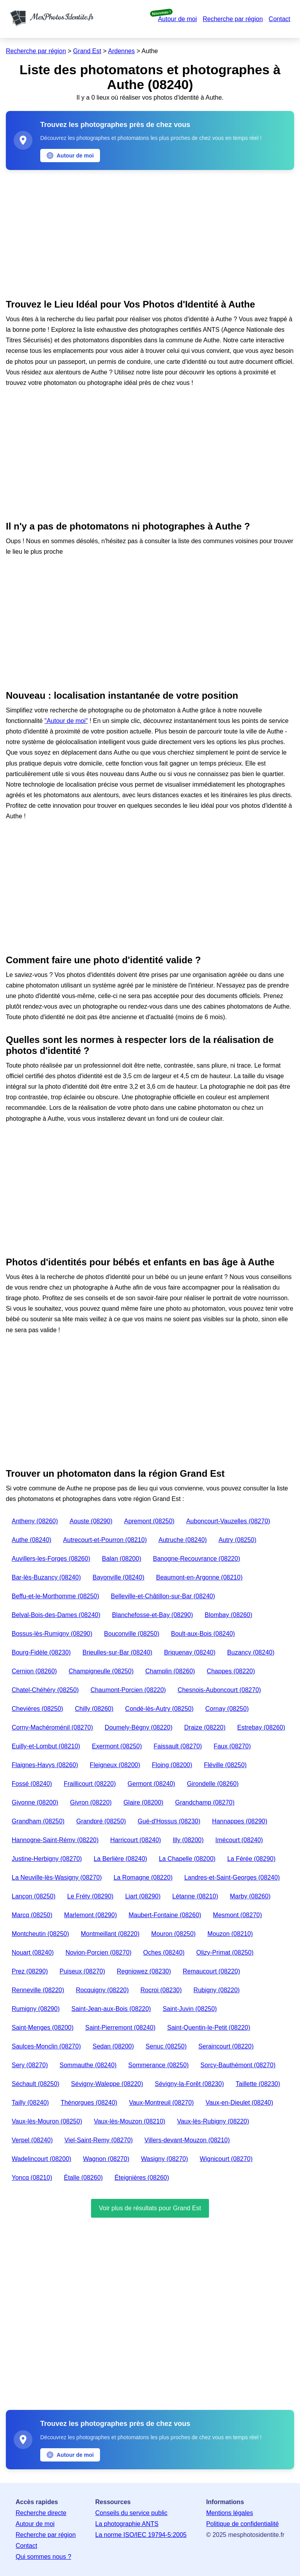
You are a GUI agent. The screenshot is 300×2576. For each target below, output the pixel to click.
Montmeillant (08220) (110, 1933)
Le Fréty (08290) (90, 1896)
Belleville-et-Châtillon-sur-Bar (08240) (163, 1596)
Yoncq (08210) (32, 2177)
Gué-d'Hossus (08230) (169, 1821)
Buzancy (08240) (251, 1652)
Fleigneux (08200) (115, 1765)
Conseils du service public (131, 2513)
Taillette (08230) (258, 2083)
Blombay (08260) (228, 1615)
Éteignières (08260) (141, 2177)
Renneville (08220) (38, 1990)
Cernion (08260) (34, 1671)
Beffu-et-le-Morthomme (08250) (55, 1596)
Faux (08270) (232, 1746)
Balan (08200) (121, 1558)
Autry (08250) (237, 1540)
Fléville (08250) (225, 1765)
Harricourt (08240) (135, 1840)
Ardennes (121, 51)
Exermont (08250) (117, 1746)
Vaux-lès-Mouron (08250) (47, 2121)
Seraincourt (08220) (226, 2046)
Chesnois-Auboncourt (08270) (219, 1690)
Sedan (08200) (113, 2046)
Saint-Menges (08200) (42, 2027)
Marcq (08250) (32, 1915)
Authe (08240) (31, 1540)
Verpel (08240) (32, 2140)
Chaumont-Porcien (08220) (128, 1690)
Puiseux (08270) (82, 1971)
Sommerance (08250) (158, 2065)
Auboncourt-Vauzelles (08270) (228, 1521)
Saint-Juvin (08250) (189, 2008)
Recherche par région (233, 19)
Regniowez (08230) (144, 1971)
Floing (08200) (172, 1765)
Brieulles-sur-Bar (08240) (117, 1652)
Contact (279, 19)
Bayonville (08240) (119, 1577)
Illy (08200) (188, 1840)
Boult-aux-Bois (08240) (203, 1633)
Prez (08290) (30, 1971)
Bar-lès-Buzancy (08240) (46, 1577)
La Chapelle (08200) (187, 1858)
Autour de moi (177, 19)
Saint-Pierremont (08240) (120, 2027)
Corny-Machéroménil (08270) (52, 1727)
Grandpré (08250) (101, 1821)
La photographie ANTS (127, 2524)
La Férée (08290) (251, 1858)
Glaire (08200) (143, 1802)
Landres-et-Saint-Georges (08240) (232, 1877)
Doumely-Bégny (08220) (138, 1727)
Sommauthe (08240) (88, 2065)
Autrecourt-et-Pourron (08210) (104, 1540)
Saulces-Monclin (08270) (46, 2046)
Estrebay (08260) (261, 1727)
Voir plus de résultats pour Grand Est (150, 2208)
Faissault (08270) (178, 1746)
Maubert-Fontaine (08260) (165, 1915)
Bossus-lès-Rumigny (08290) (52, 1633)
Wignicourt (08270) (226, 2159)
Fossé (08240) (32, 1783)
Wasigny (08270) (164, 2159)
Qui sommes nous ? (43, 2556)
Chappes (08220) (231, 1671)
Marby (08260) (250, 1896)
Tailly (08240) (30, 2102)
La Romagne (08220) (143, 1877)
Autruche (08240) (183, 1540)
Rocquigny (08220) (102, 1990)
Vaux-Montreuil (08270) (161, 2102)
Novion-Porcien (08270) (99, 1952)
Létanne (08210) (195, 1896)
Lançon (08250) (33, 1896)
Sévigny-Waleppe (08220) (107, 2083)
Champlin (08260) (170, 1671)
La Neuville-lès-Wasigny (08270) (57, 1877)
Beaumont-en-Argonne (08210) (199, 1577)
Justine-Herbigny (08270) (47, 1858)
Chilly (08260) (94, 1708)
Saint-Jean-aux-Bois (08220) (111, 2008)
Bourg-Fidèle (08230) (41, 1652)
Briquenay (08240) (190, 1652)
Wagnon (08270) (106, 2159)
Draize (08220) (205, 1727)
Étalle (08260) (83, 2177)
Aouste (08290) (91, 1521)
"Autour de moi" (66, 720)
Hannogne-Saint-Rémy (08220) (55, 1840)
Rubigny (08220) (216, 1990)
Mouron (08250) (173, 1933)
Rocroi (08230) (161, 1990)
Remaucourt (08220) (211, 1971)
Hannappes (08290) (239, 1821)
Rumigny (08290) (36, 2008)
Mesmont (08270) (237, 1915)
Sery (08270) (30, 2065)
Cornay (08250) (227, 1708)
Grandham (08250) (38, 1821)
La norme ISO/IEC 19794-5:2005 (141, 2534)
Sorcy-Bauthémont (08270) (237, 2065)
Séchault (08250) (35, 2083)
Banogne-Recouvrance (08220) (196, 1558)
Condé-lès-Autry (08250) (159, 1708)
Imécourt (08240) (239, 1840)
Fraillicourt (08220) (90, 1783)
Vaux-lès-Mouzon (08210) (129, 2121)
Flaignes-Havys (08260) (45, 1765)
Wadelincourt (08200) (41, 2159)
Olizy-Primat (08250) (225, 1952)
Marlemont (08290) (90, 1915)
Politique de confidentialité (242, 2524)
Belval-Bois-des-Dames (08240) (56, 1615)
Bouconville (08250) (131, 1633)
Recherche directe (41, 2513)
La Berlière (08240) (120, 1858)
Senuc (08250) (166, 2046)
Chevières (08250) (37, 1708)
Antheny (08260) (35, 1521)
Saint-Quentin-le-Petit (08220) (208, 2027)
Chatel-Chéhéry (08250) (45, 1690)
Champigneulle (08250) (101, 1671)
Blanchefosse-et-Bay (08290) (152, 1615)
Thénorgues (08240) (89, 2102)
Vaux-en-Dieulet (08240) (239, 2102)
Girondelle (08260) (213, 1783)
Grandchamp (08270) (204, 1802)
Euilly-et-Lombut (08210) (46, 1746)
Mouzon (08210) (230, 1933)
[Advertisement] (150, 232)
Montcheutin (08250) (40, 1933)
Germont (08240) (151, 1783)
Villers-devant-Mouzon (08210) (187, 2140)
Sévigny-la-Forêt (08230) (189, 2083)
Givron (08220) (91, 1802)
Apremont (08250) (149, 1521)
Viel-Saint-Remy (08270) (98, 2140)
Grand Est (87, 51)
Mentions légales (229, 2513)
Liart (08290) (143, 1896)
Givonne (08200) (35, 1802)
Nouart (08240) (33, 1952)
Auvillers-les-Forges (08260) (51, 1558)
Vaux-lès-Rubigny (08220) (213, 2121)
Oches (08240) (164, 1952)
